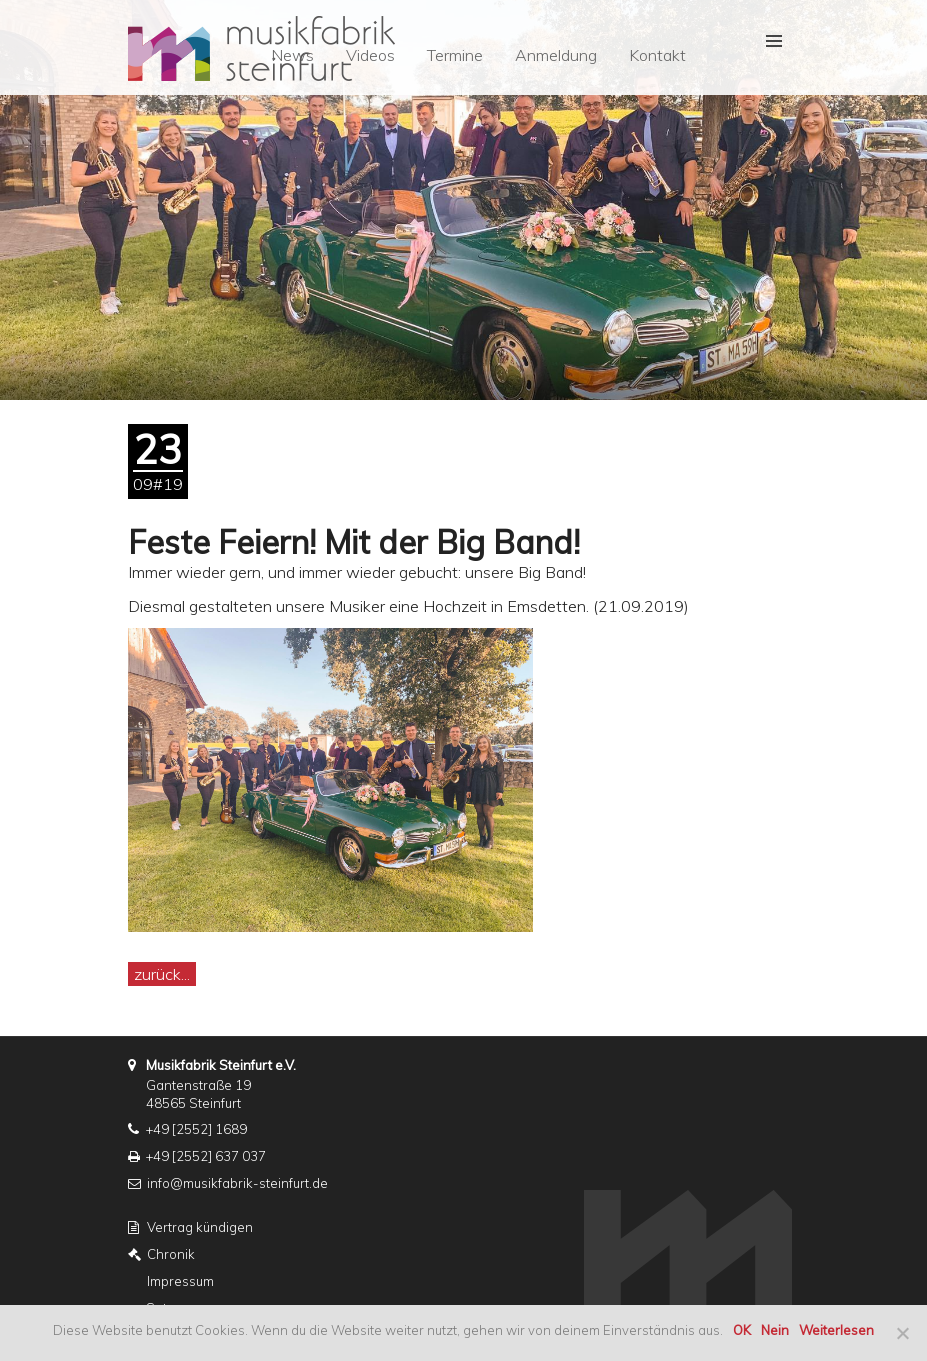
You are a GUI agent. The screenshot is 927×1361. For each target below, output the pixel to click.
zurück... (162, 974)
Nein (775, 1330)
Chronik (171, 1254)
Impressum (180, 1281)
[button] (773, 41)
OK (742, 1330)
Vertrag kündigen (200, 1227)
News (292, 55)
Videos (370, 55)
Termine (455, 55)
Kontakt (657, 55)
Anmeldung (556, 55)
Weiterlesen (836, 1330)
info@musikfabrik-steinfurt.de (237, 1183)
